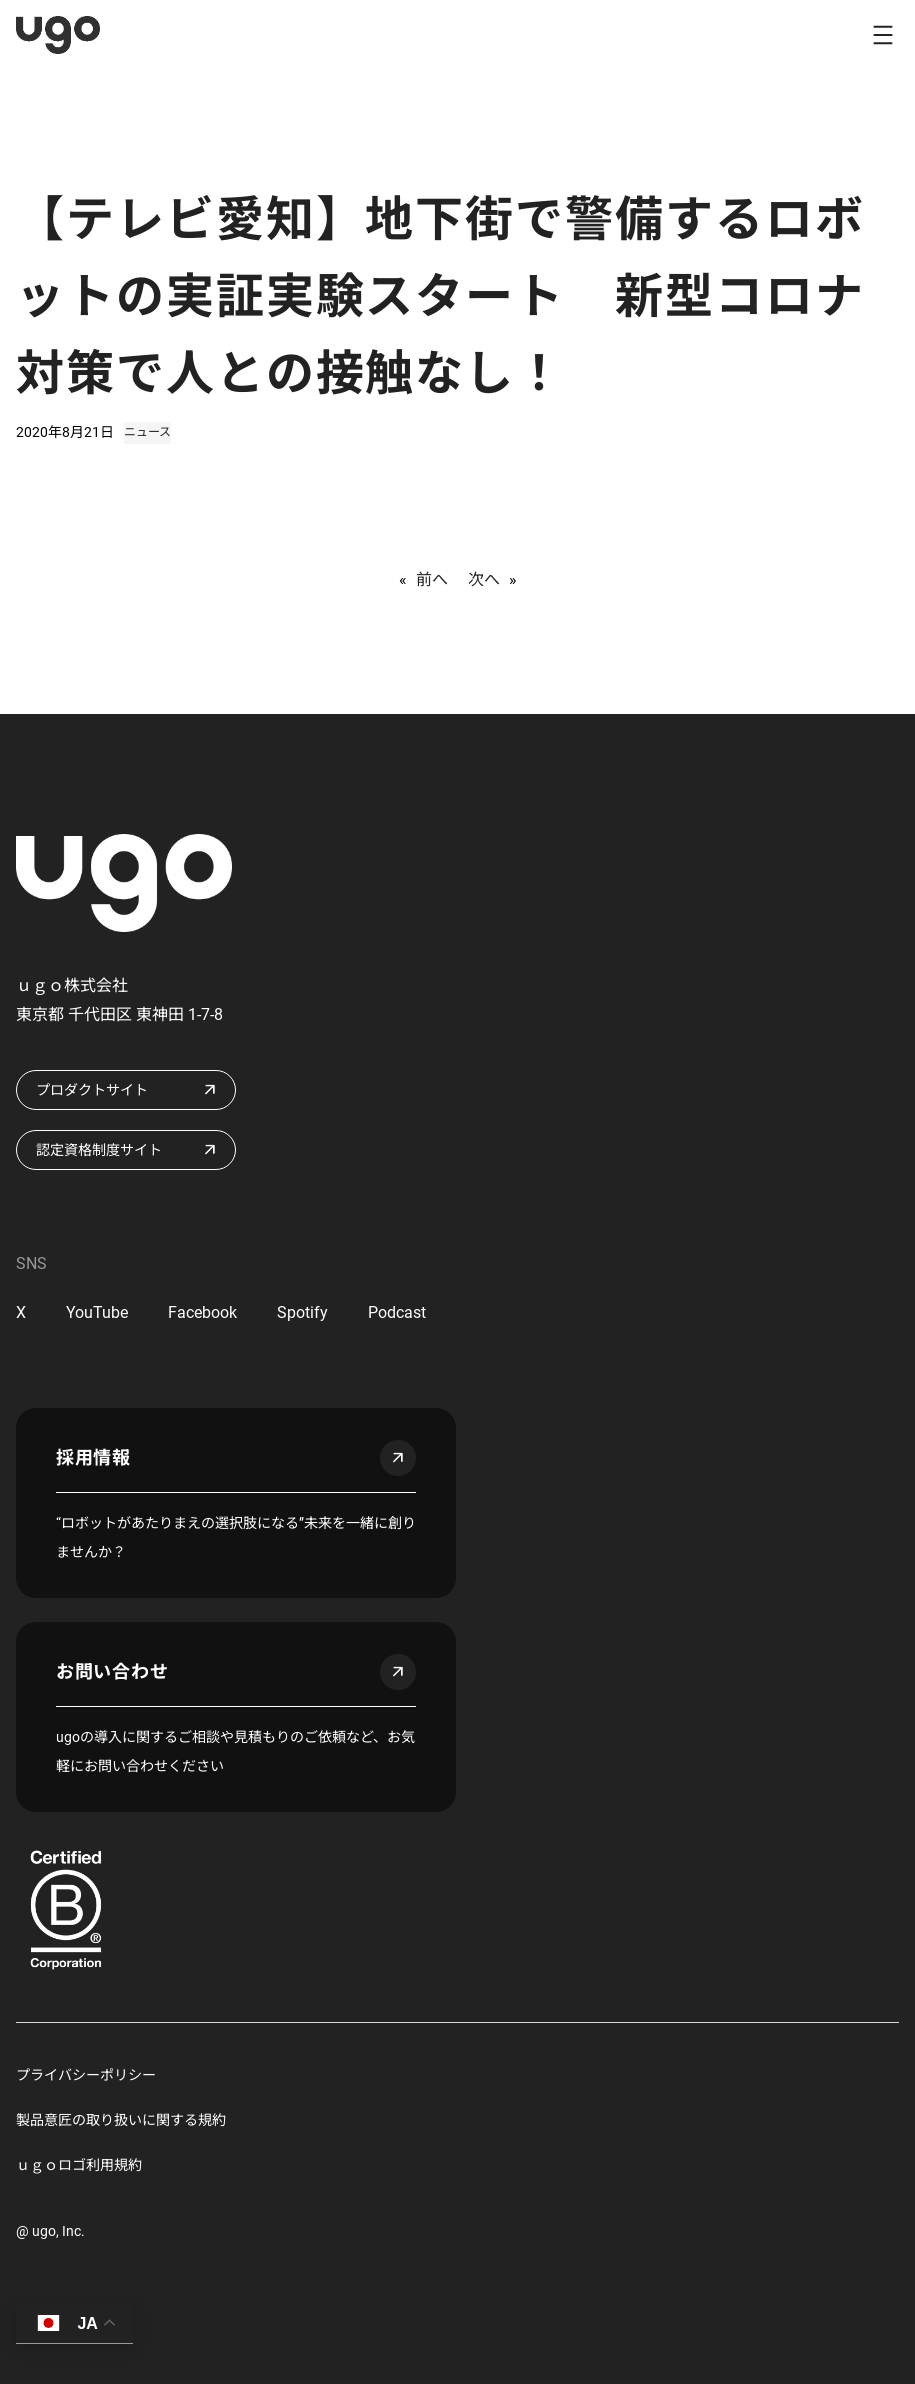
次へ (484, 579)
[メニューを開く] (883, 35)
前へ (432, 579)
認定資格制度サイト (99, 1150)
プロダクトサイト (92, 1090)
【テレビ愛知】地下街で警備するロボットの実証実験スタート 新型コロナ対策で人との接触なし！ (440, 296)
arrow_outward (398, 1458)
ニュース (147, 432)
